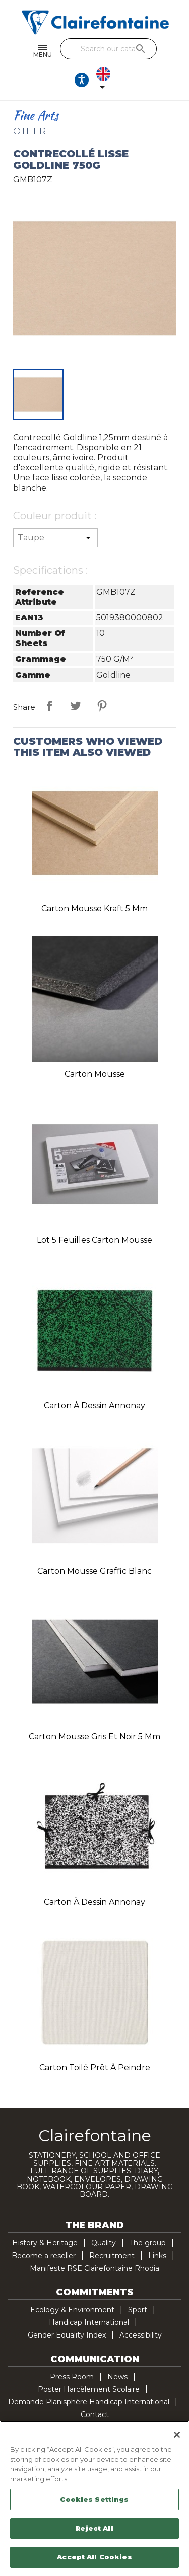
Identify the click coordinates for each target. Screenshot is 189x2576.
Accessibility (140, 2335)
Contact (95, 2414)
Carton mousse (95, 1074)
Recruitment (112, 2255)
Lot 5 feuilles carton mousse (94, 1240)
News (117, 2376)
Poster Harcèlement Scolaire (89, 2389)
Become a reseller (44, 2255)
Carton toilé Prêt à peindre (94, 2067)
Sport (137, 2309)
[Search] (108, 48)
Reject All (94, 2528)
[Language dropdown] (105, 80)
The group (148, 2242)
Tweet (76, 706)
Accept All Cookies (94, 2557)
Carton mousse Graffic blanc (94, 1571)
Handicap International (89, 2322)
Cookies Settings (94, 2499)
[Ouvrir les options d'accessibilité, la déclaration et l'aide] (82, 80)
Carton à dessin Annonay (94, 1405)
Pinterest (102, 706)
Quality (103, 2242)
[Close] (177, 2435)
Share (49, 706)
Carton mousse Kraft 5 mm (94, 908)
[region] (94, 2498)
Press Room (72, 2376)
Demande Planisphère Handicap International (88, 2401)
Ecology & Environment (72, 2309)
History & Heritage (45, 2242)
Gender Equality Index (67, 2335)
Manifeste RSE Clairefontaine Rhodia (94, 2268)
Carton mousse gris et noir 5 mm (94, 1736)
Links (157, 2255)
